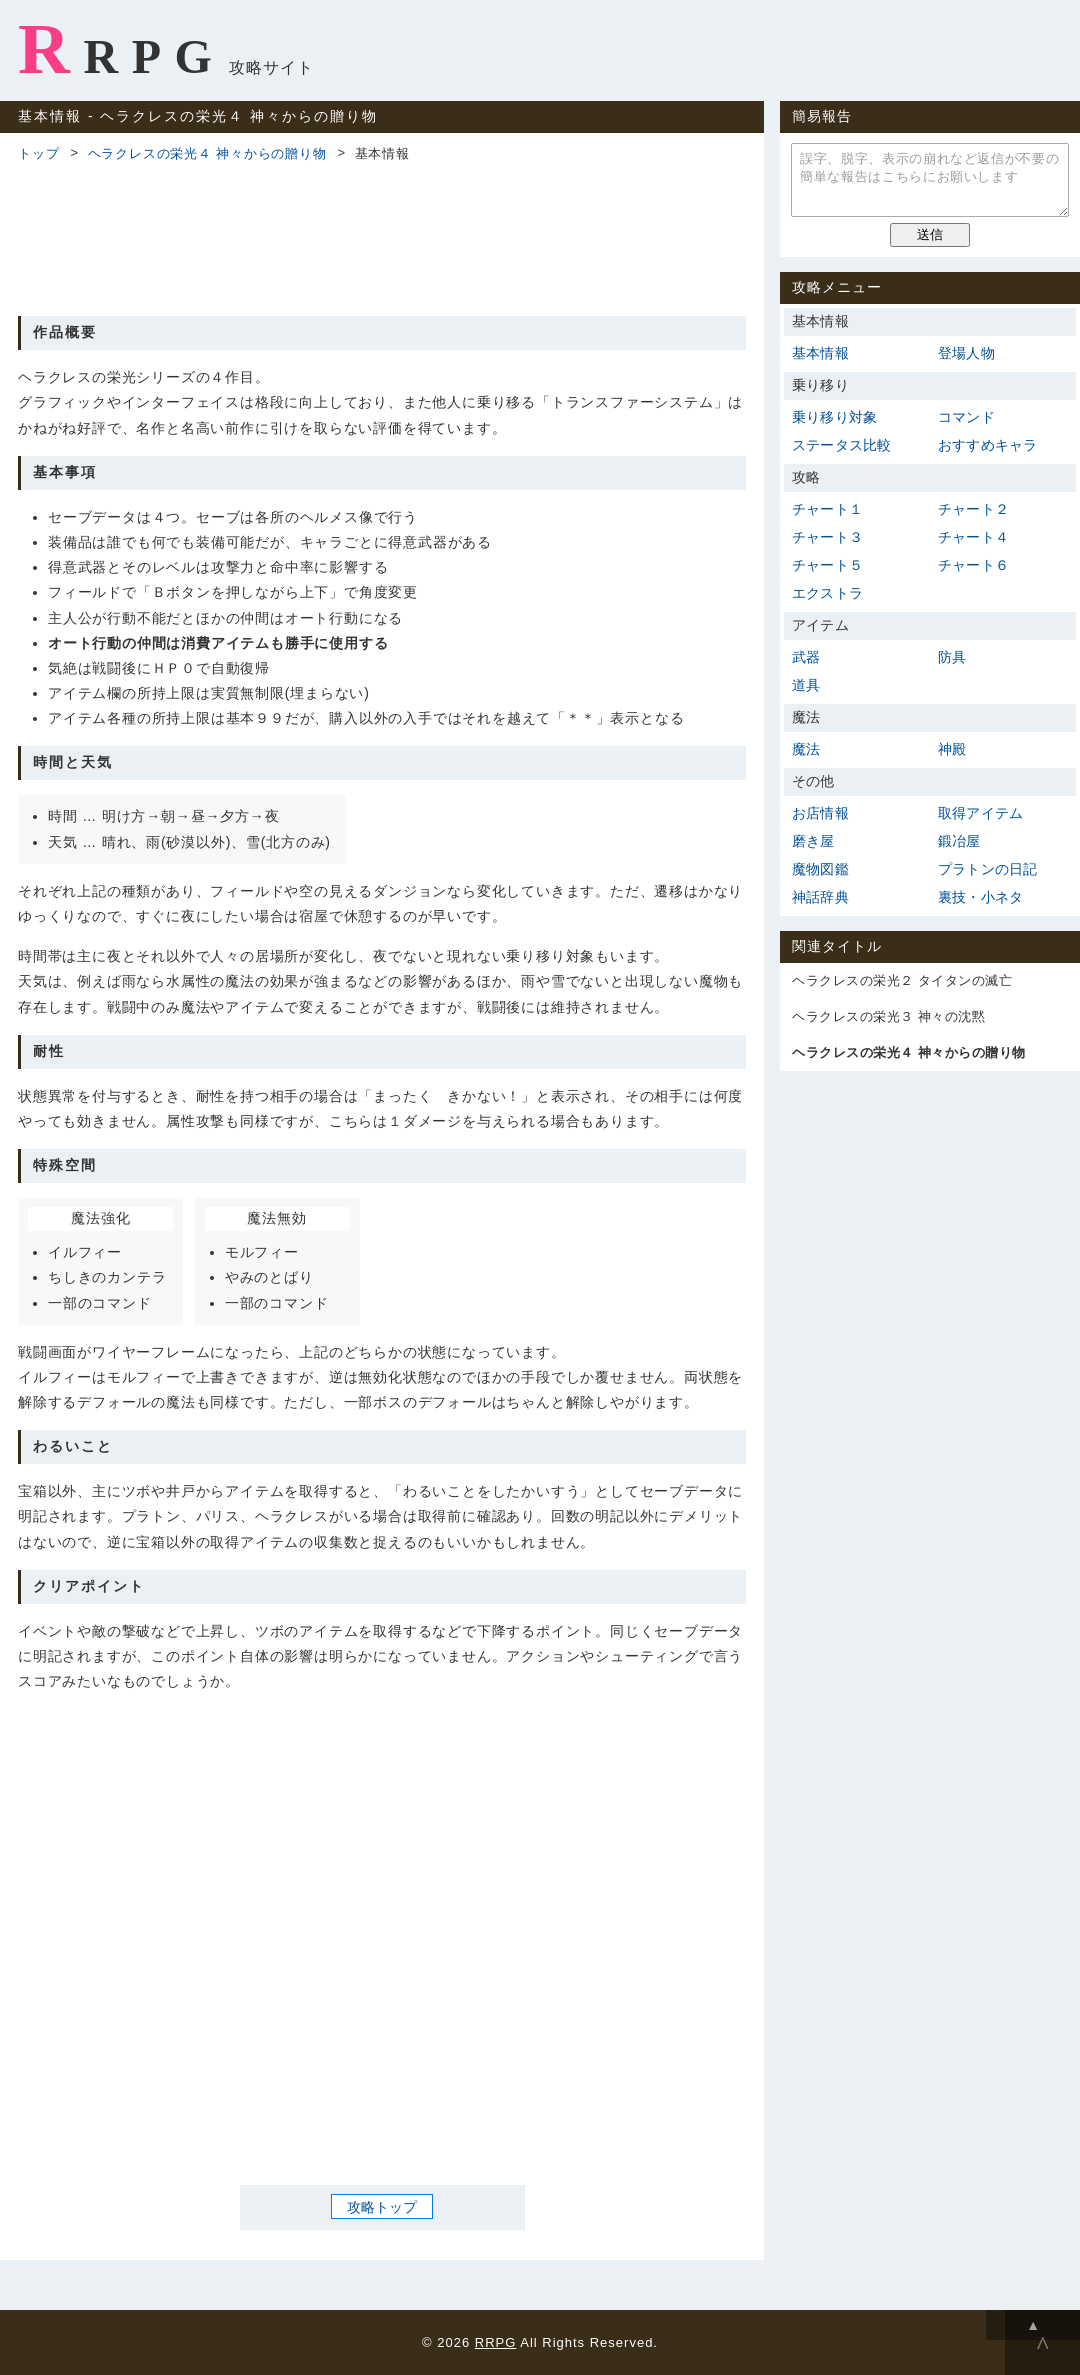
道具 (806, 685)
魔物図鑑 (820, 869)
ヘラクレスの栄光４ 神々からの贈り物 (207, 153)
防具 (952, 657)
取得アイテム (980, 813)
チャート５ (827, 565)
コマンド (966, 417)
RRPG (121, 49)
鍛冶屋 (959, 841)
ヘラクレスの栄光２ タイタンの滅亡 (902, 980)
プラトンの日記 (987, 869)
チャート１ (827, 509)
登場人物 (966, 353)
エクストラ (827, 593)
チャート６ (973, 565)
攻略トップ (382, 2207)
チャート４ (973, 537)
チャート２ (973, 509)
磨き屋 (813, 841)
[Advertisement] (382, 236)
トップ (38, 153)
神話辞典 (820, 897)
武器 (806, 657)
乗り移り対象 (834, 417)
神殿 (952, 749)
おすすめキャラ (987, 445)
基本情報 (820, 353)
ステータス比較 (841, 445)
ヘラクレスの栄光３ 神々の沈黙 (888, 1016)
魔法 (806, 749)
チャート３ (827, 537)
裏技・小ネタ (980, 897)
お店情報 (820, 813)
